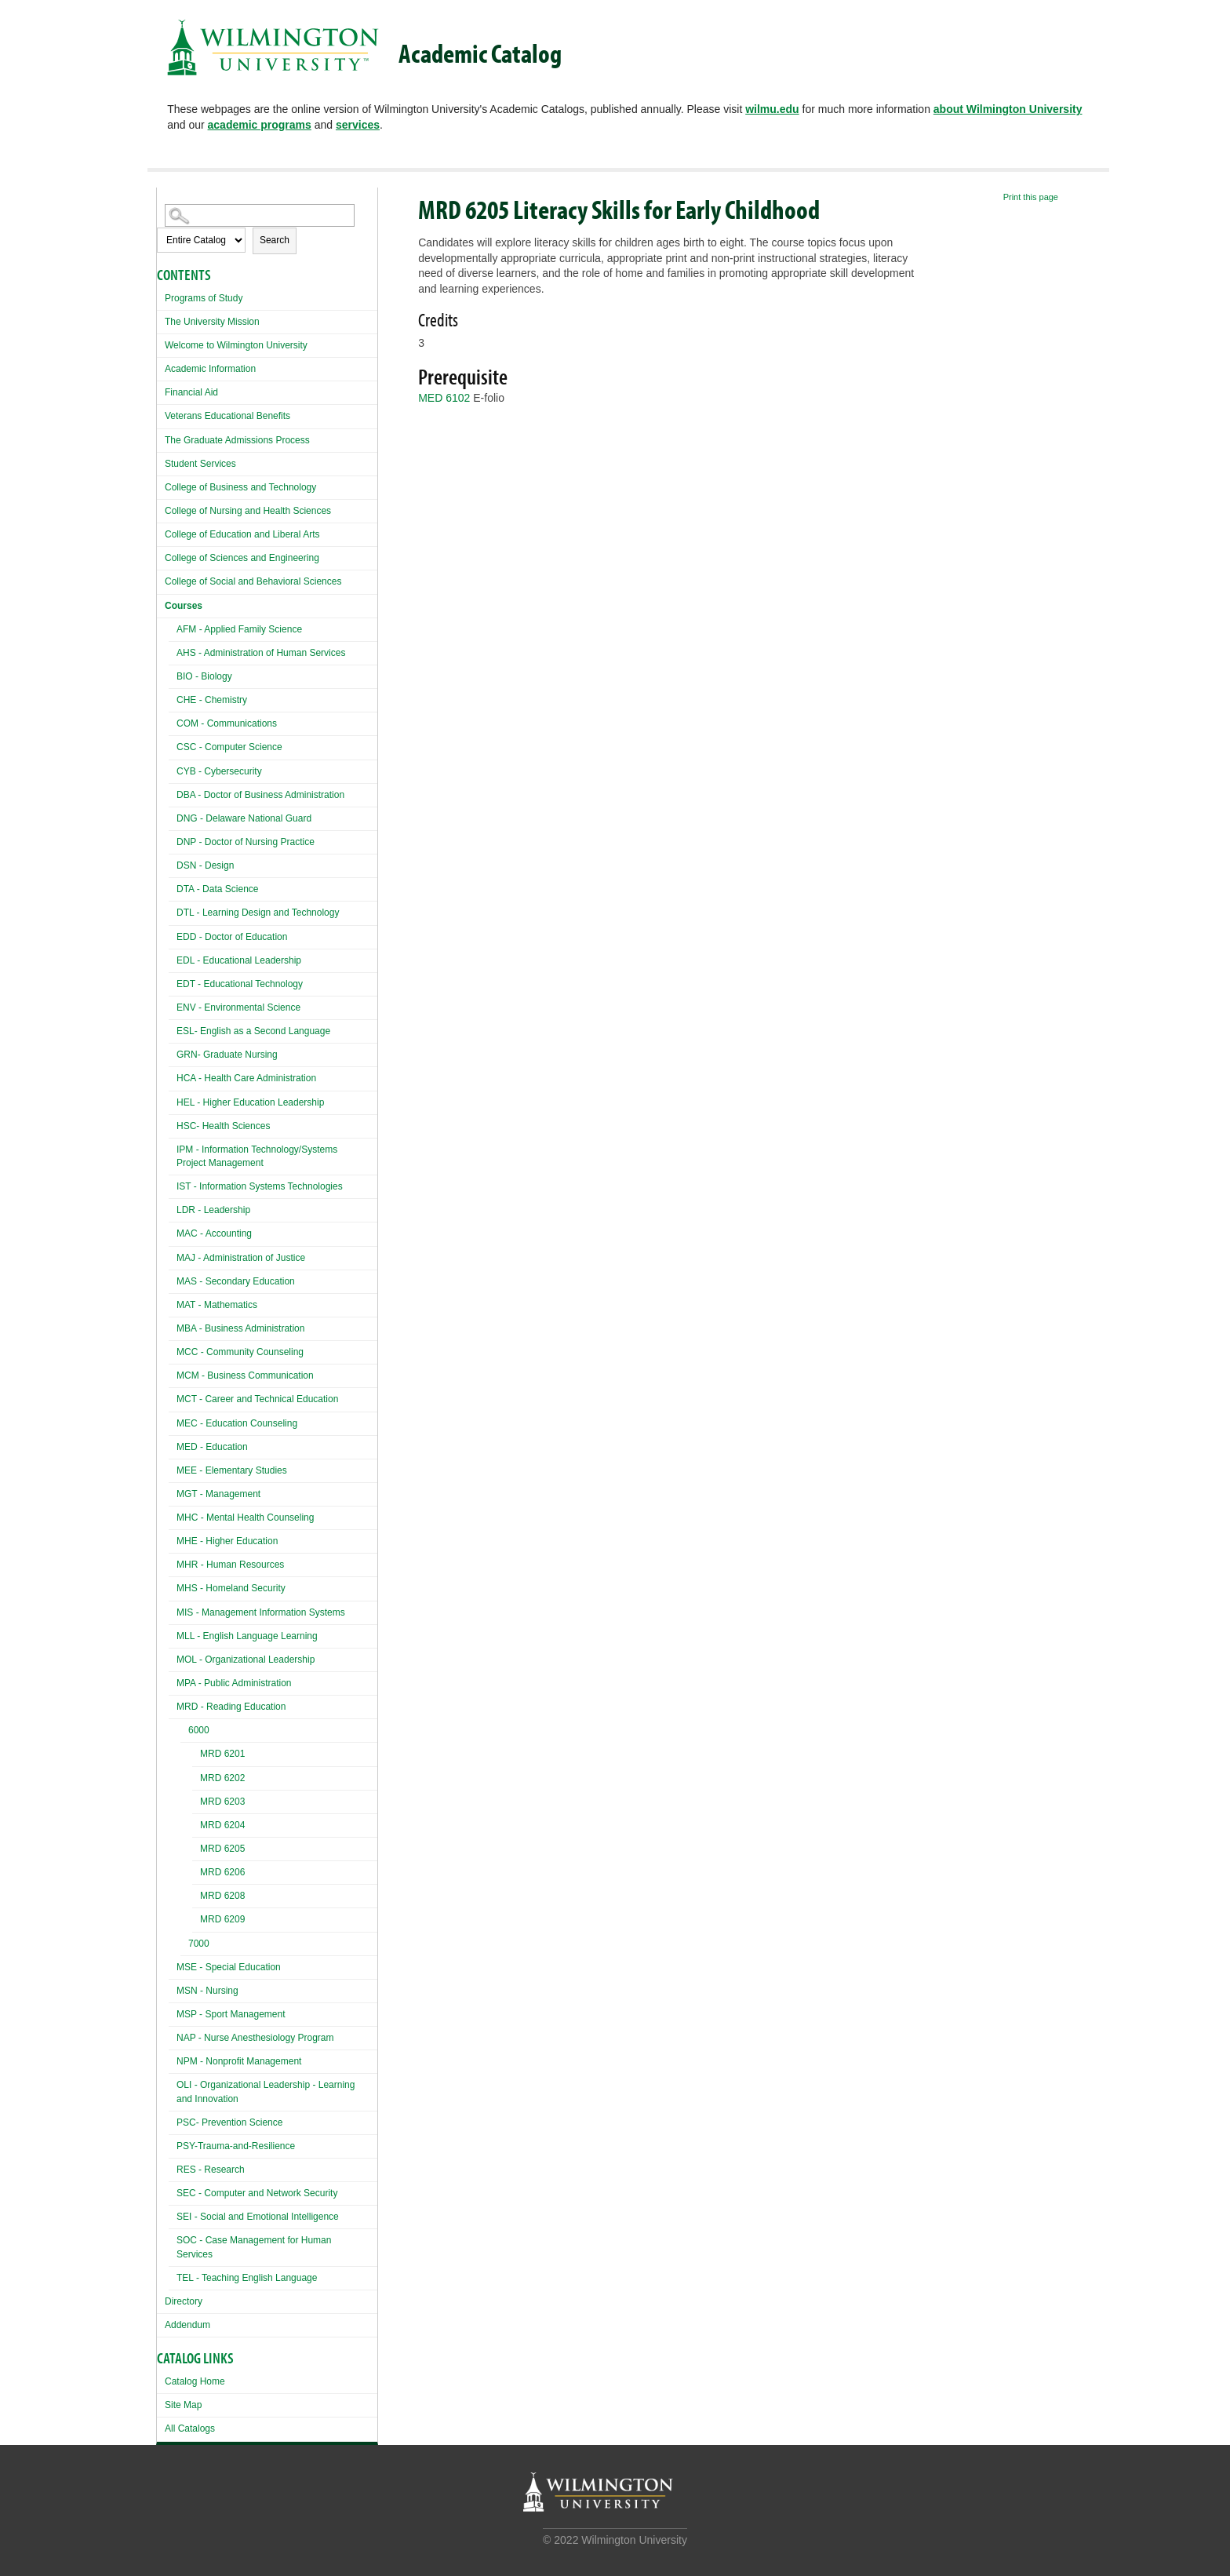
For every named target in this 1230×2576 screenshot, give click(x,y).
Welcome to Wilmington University (236, 345)
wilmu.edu (772, 109)
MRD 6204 (222, 1825)
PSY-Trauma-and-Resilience (235, 2146)
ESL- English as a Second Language (253, 1031)
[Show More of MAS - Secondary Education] (172, 1279)
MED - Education (212, 1446)
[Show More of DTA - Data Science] (172, 887)
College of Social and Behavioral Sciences (253, 581)
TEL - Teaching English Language (246, 2277)
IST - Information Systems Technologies (259, 1186)
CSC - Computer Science (229, 746)
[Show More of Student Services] (161, 461)
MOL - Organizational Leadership (245, 1659)
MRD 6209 (222, 1919)
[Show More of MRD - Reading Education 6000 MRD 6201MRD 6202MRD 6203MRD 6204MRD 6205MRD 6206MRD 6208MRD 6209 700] (172, 1704)
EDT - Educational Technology (239, 983)
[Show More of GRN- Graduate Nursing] (172, 1052)
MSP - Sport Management (231, 2014)
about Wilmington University (1008, 109)
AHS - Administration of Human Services (260, 652)
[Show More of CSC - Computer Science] (172, 745)
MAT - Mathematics (216, 1304)
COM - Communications (226, 723)
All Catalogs (190, 2428)
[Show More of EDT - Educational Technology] (172, 982)
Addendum (187, 2324)
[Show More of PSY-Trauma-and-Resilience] (172, 2144)
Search (274, 240)
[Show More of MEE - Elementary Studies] (172, 1468)
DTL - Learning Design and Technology (257, 912)
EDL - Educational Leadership (238, 960)
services (358, 124)
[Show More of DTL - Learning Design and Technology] (172, 910)
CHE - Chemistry (211, 699)
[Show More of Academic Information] (161, 366)
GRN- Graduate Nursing (227, 1054)
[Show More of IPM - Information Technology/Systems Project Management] (172, 1147)
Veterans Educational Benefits (227, 415)
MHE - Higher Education (227, 1541)
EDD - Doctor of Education (231, 936)
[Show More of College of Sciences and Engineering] (161, 555)
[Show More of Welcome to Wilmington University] (161, 343)
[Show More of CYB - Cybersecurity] (172, 769)
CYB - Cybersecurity (219, 771)
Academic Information (210, 368)
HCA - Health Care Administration (246, 1078)
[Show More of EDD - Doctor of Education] (172, 934)
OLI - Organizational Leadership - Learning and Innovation (265, 2091)
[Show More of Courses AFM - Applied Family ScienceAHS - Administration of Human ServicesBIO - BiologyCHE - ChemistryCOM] (161, 603)
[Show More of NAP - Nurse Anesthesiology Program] (172, 2035)
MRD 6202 (222, 1778)
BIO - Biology (204, 676)
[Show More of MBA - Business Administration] (172, 1326)
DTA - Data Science (217, 889)
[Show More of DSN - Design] (172, 863)
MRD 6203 (222, 1801)
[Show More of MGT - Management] (172, 1492)
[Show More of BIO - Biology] (172, 674)
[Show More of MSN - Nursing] (172, 1988)
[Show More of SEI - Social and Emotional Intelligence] (172, 2214)
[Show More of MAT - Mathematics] (172, 1302)
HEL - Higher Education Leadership (250, 1102)
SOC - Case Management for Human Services (253, 2247)
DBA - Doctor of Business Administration (260, 794)
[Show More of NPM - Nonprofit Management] (172, 2059)
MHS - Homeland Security (231, 1588)
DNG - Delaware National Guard (243, 818)
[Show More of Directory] (161, 2299)
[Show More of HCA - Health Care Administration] (172, 1076)
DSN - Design (205, 865)
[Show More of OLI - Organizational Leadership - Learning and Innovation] (172, 2082)
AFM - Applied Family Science (239, 629)
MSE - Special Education (228, 1967)
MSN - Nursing (207, 1990)
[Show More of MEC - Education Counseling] (172, 1421)
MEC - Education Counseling (236, 1423)
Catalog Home (195, 2381)
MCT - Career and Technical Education (257, 1399)
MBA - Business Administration (240, 1328)
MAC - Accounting (214, 1233)
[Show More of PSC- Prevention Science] (172, 2120)
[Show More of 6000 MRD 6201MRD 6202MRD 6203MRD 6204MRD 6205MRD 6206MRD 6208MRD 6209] (184, 1732)
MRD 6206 (222, 1872)
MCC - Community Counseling (240, 1351)
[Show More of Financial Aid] (161, 390)
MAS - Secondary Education (235, 1281)
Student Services (200, 463)
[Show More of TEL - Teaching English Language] (172, 2275)
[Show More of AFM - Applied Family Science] (172, 627)
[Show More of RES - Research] (172, 2167)
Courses (183, 605)
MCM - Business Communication (245, 1375)
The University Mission (212, 321)
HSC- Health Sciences (223, 1125)
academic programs (259, 124)
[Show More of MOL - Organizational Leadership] (172, 1657)
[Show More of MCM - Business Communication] (172, 1373)
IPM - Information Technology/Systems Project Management (256, 1156)
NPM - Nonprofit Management (238, 2061)
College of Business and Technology (240, 487)
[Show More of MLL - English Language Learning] (172, 1634)
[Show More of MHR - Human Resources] (172, 1562)
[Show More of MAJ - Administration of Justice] (172, 1255)
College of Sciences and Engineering (242, 557)
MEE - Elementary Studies (231, 1470)
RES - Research (210, 2169)
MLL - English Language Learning (247, 1635)
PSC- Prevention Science (229, 2122)
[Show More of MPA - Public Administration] (172, 1681)
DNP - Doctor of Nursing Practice (245, 841)
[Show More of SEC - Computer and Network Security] (172, 2191)
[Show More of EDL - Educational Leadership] (172, 958)
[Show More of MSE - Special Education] (172, 1965)
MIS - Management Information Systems (260, 1612)
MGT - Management (218, 1493)
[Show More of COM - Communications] (172, 721)
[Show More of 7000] (184, 1945)
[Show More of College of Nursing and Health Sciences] (161, 508)
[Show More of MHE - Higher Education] (172, 1539)
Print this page (1030, 197)
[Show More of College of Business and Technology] (161, 485)
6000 (198, 1730)
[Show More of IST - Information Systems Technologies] (172, 1184)
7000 (198, 1943)
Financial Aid (191, 392)
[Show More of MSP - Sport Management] (172, 2012)
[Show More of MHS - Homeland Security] (172, 1586)
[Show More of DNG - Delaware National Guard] (172, 816)
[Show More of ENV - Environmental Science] (172, 1005)
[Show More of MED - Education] (172, 1444)
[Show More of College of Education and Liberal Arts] (161, 532)
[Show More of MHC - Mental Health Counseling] (172, 1515)
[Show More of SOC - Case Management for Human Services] (172, 2238)
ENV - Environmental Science (238, 1007)
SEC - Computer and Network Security (256, 2193)
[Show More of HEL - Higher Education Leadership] (172, 1100)
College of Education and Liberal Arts (242, 534)
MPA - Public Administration (234, 1683)
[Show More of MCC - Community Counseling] (172, 1350)
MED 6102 (444, 398)
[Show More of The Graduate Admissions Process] (161, 438)
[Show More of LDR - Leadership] (172, 1207)
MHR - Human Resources (230, 1564)
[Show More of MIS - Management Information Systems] (172, 1610)
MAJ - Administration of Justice (240, 1257)
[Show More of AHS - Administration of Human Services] (172, 650)
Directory (183, 2301)
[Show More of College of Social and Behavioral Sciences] (161, 579)
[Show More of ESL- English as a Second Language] (172, 1029)
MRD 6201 (222, 1753)
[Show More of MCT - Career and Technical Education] (172, 1397)
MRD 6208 (222, 1895)
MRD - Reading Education (231, 1706)
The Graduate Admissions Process (237, 440)
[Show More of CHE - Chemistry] (172, 697)
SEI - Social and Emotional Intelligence (257, 2216)
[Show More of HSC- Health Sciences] (172, 1124)
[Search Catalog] (260, 215)
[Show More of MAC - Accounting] (172, 1231)
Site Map (183, 2404)
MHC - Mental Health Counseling (245, 1517)
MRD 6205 (222, 1848)
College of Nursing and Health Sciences (248, 510)
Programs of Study (203, 298)
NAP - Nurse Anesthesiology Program (255, 2037)
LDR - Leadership (213, 1209)
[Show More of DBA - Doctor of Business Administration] (172, 792)
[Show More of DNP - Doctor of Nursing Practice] (172, 839)
